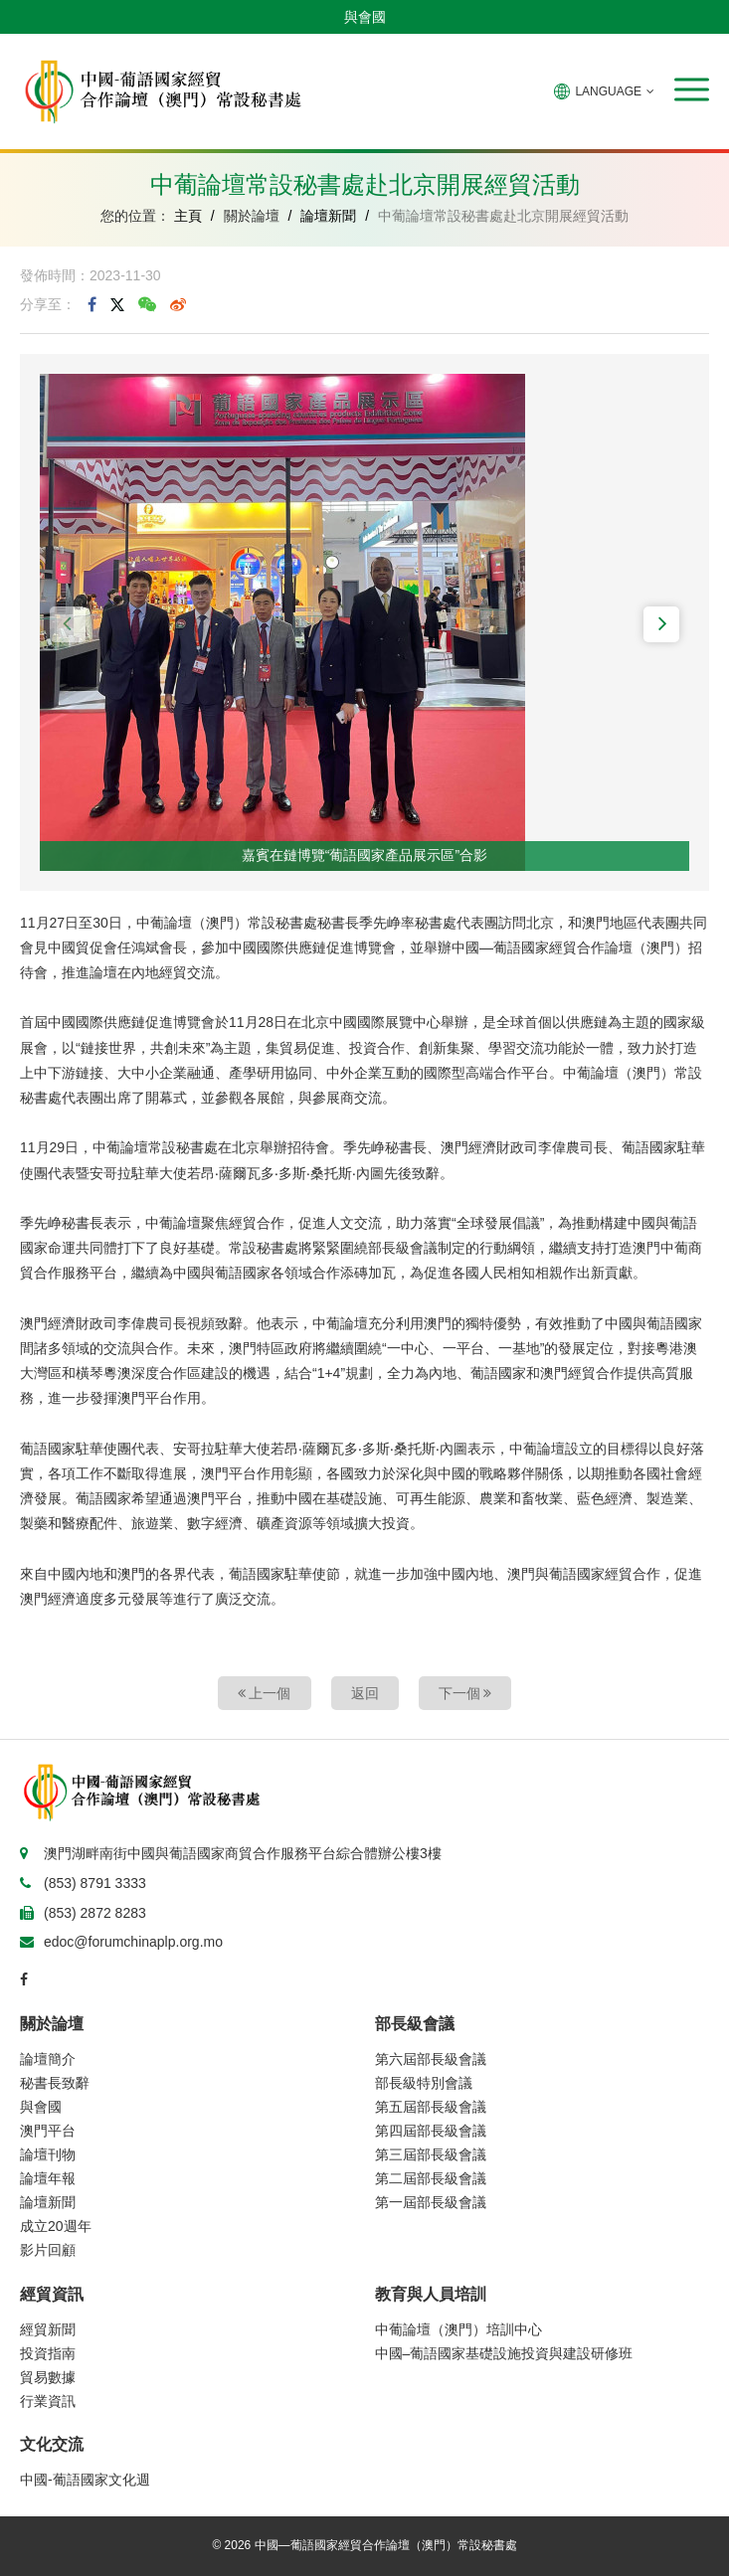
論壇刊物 (48, 2154)
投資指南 (48, 2353)
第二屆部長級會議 (430, 2178)
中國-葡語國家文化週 (85, 2480)
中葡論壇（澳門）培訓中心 (458, 2329)
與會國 (365, 17)
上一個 (264, 1693)
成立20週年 (55, 2226)
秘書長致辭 (55, 2083)
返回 (365, 1693)
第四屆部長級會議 (430, 2131)
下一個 (465, 1693)
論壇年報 (48, 2178)
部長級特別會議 (423, 2083)
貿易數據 (48, 2377)
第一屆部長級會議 (430, 2202)
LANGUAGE (604, 91)
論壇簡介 (48, 2059)
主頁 (188, 216)
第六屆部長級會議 (430, 2059)
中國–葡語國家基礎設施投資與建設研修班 (504, 2353)
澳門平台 (48, 2131)
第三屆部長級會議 (430, 2154)
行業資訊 (48, 2401)
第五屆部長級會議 (430, 2107)
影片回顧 (48, 2250)
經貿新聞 (48, 2329)
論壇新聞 (328, 216)
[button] (691, 89)
